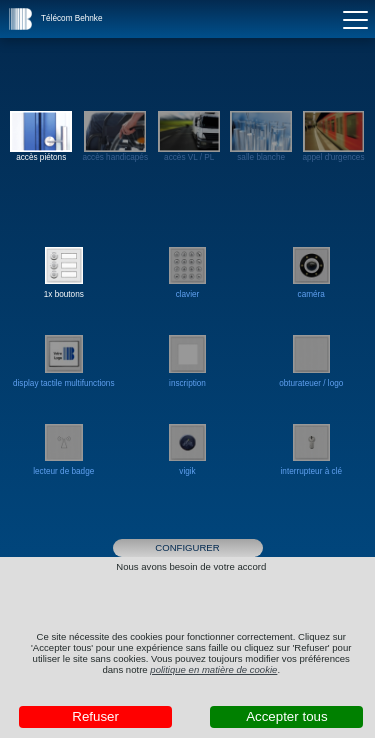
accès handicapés (115, 136)
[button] (21, 19)
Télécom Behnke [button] (71, 18)
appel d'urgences (333, 136)
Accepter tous (287, 716)
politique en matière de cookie (213, 669)
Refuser (95, 716)
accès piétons (41, 136)
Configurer (187, 547)
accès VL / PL (189, 136)
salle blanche (261, 136)
